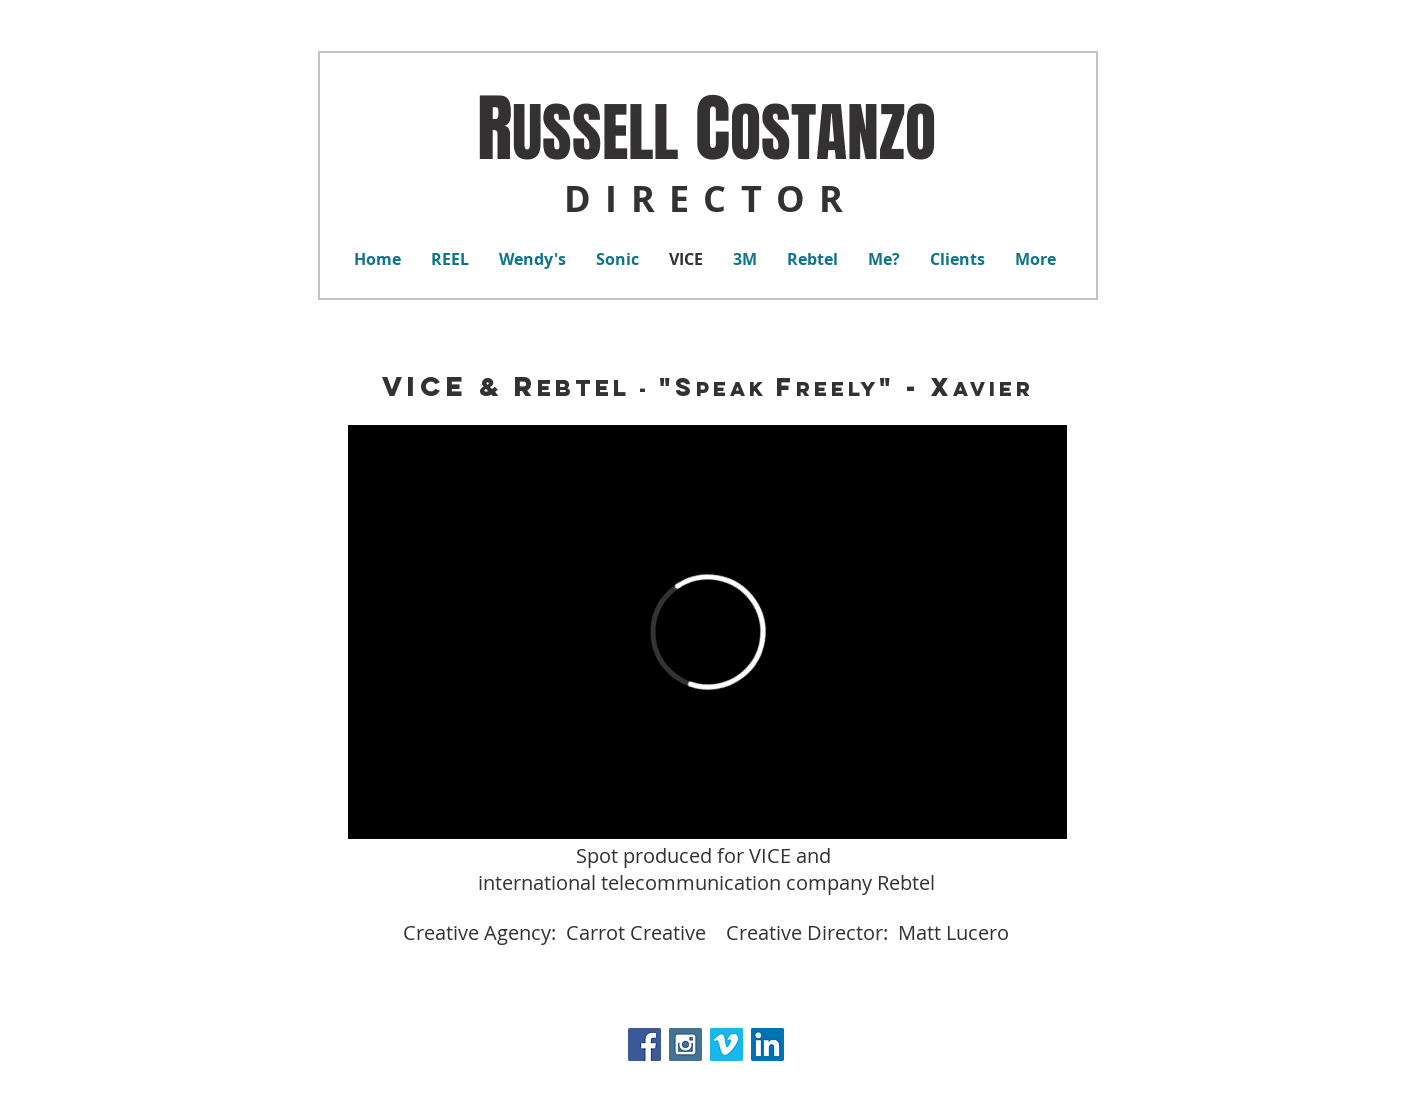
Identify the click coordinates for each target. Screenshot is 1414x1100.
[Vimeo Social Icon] (726, 1044)
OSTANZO (833, 133)
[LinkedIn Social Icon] (767, 1044)
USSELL (595, 133)
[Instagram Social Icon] (685, 1044)
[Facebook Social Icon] (644, 1044)
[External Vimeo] (707, 632)
